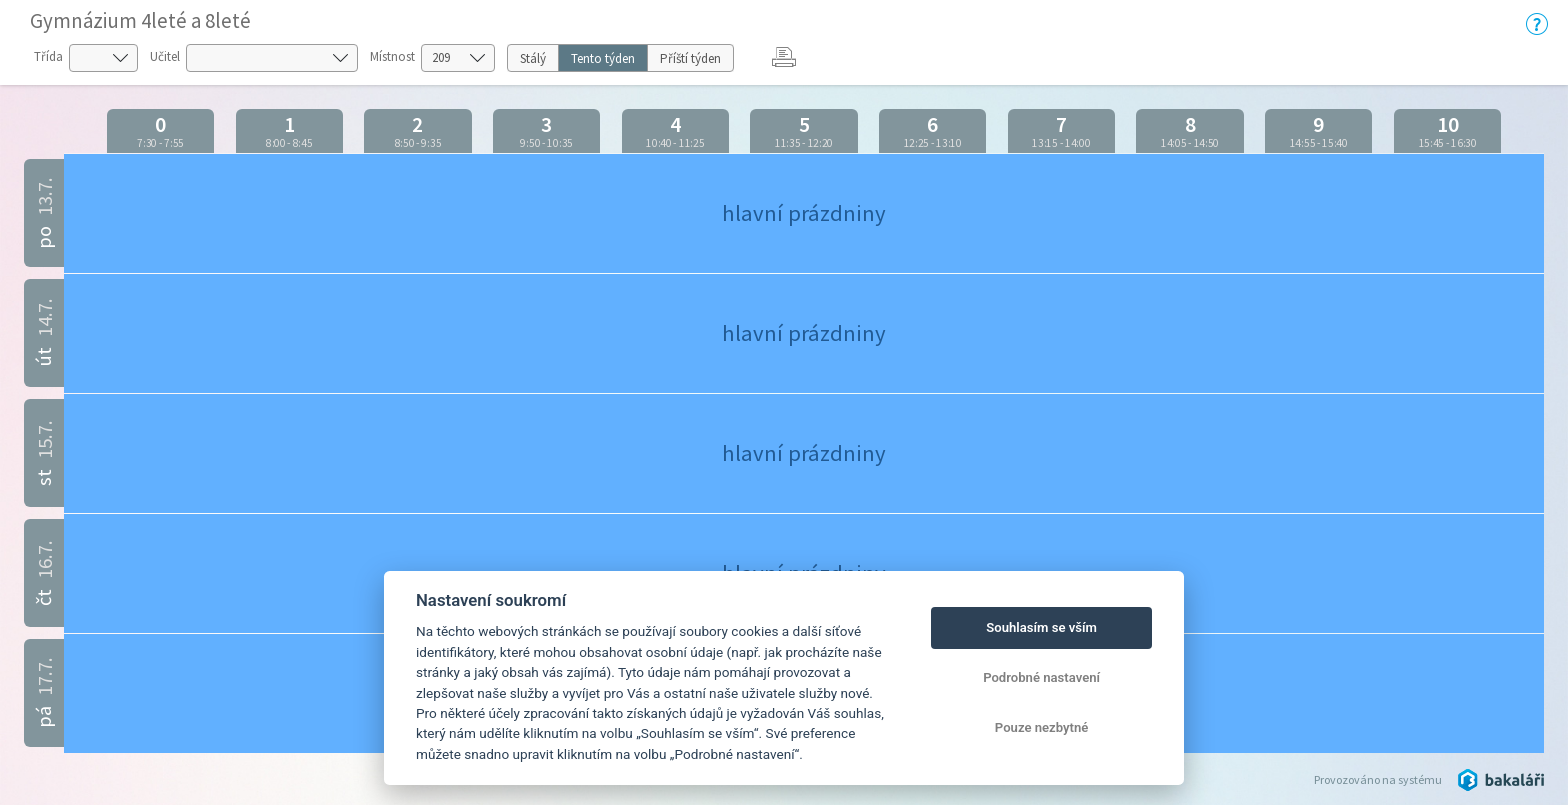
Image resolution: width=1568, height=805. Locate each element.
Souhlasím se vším (1041, 627)
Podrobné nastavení (1041, 677)
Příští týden (690, 58)
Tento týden (603, 58)
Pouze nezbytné (1042, 727)
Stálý (533, 58)
